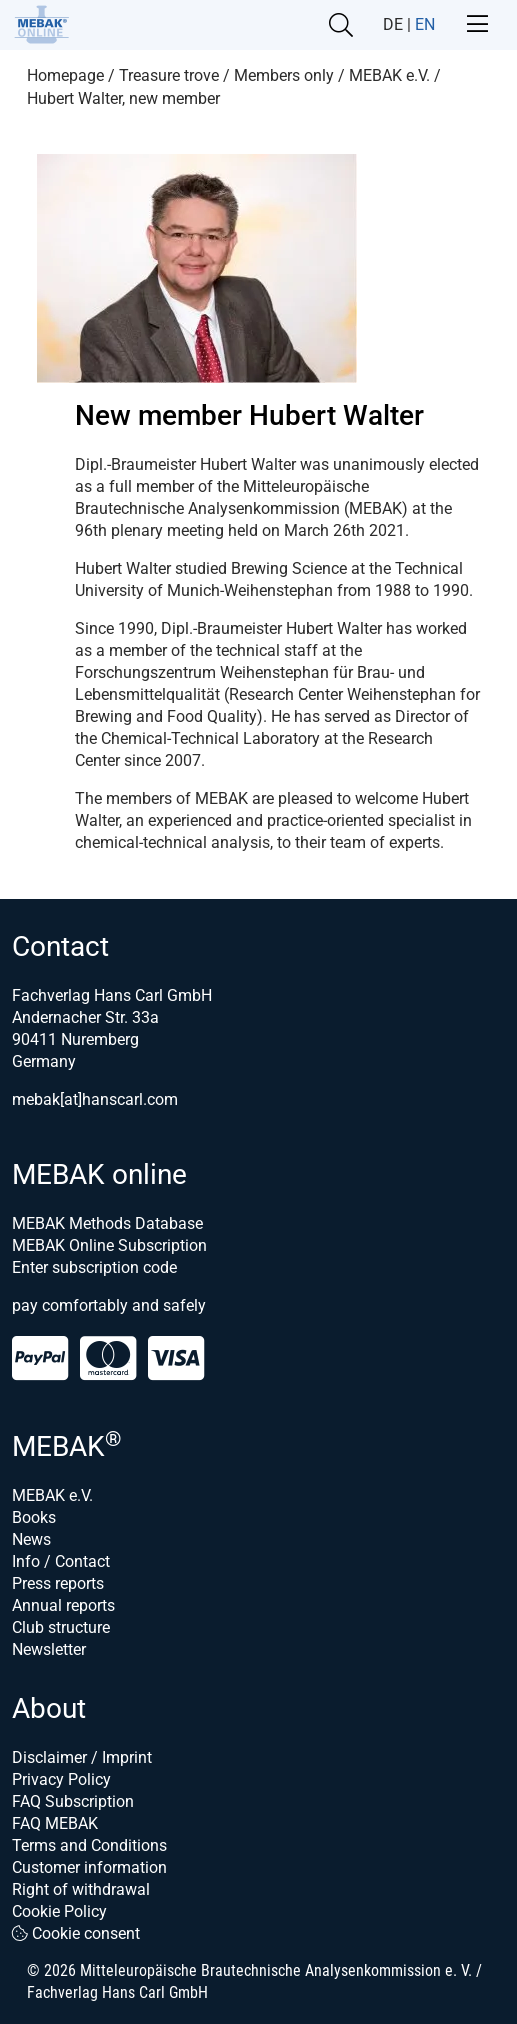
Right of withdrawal (81, 1889)
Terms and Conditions (89, 1845)
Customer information (89, 1867)
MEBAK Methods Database (107, 1223)
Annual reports (63, 1605)
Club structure (61, 1627)
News (31, 1539)
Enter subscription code (94, 1267)
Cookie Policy (59, 1911)
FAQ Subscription (73, 1801)
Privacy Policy (61, 1779)
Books (34, 1517)
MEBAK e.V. (52, 1495)
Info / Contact (61, 1561)
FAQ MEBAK (55, 1823)
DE (393, 24)
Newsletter (49, 1649)
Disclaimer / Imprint (82, 1757)
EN (425, 24)
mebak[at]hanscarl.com (95, 1099)
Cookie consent (76, 1933)
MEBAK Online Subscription (109, 1245)
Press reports (58, 1583)
